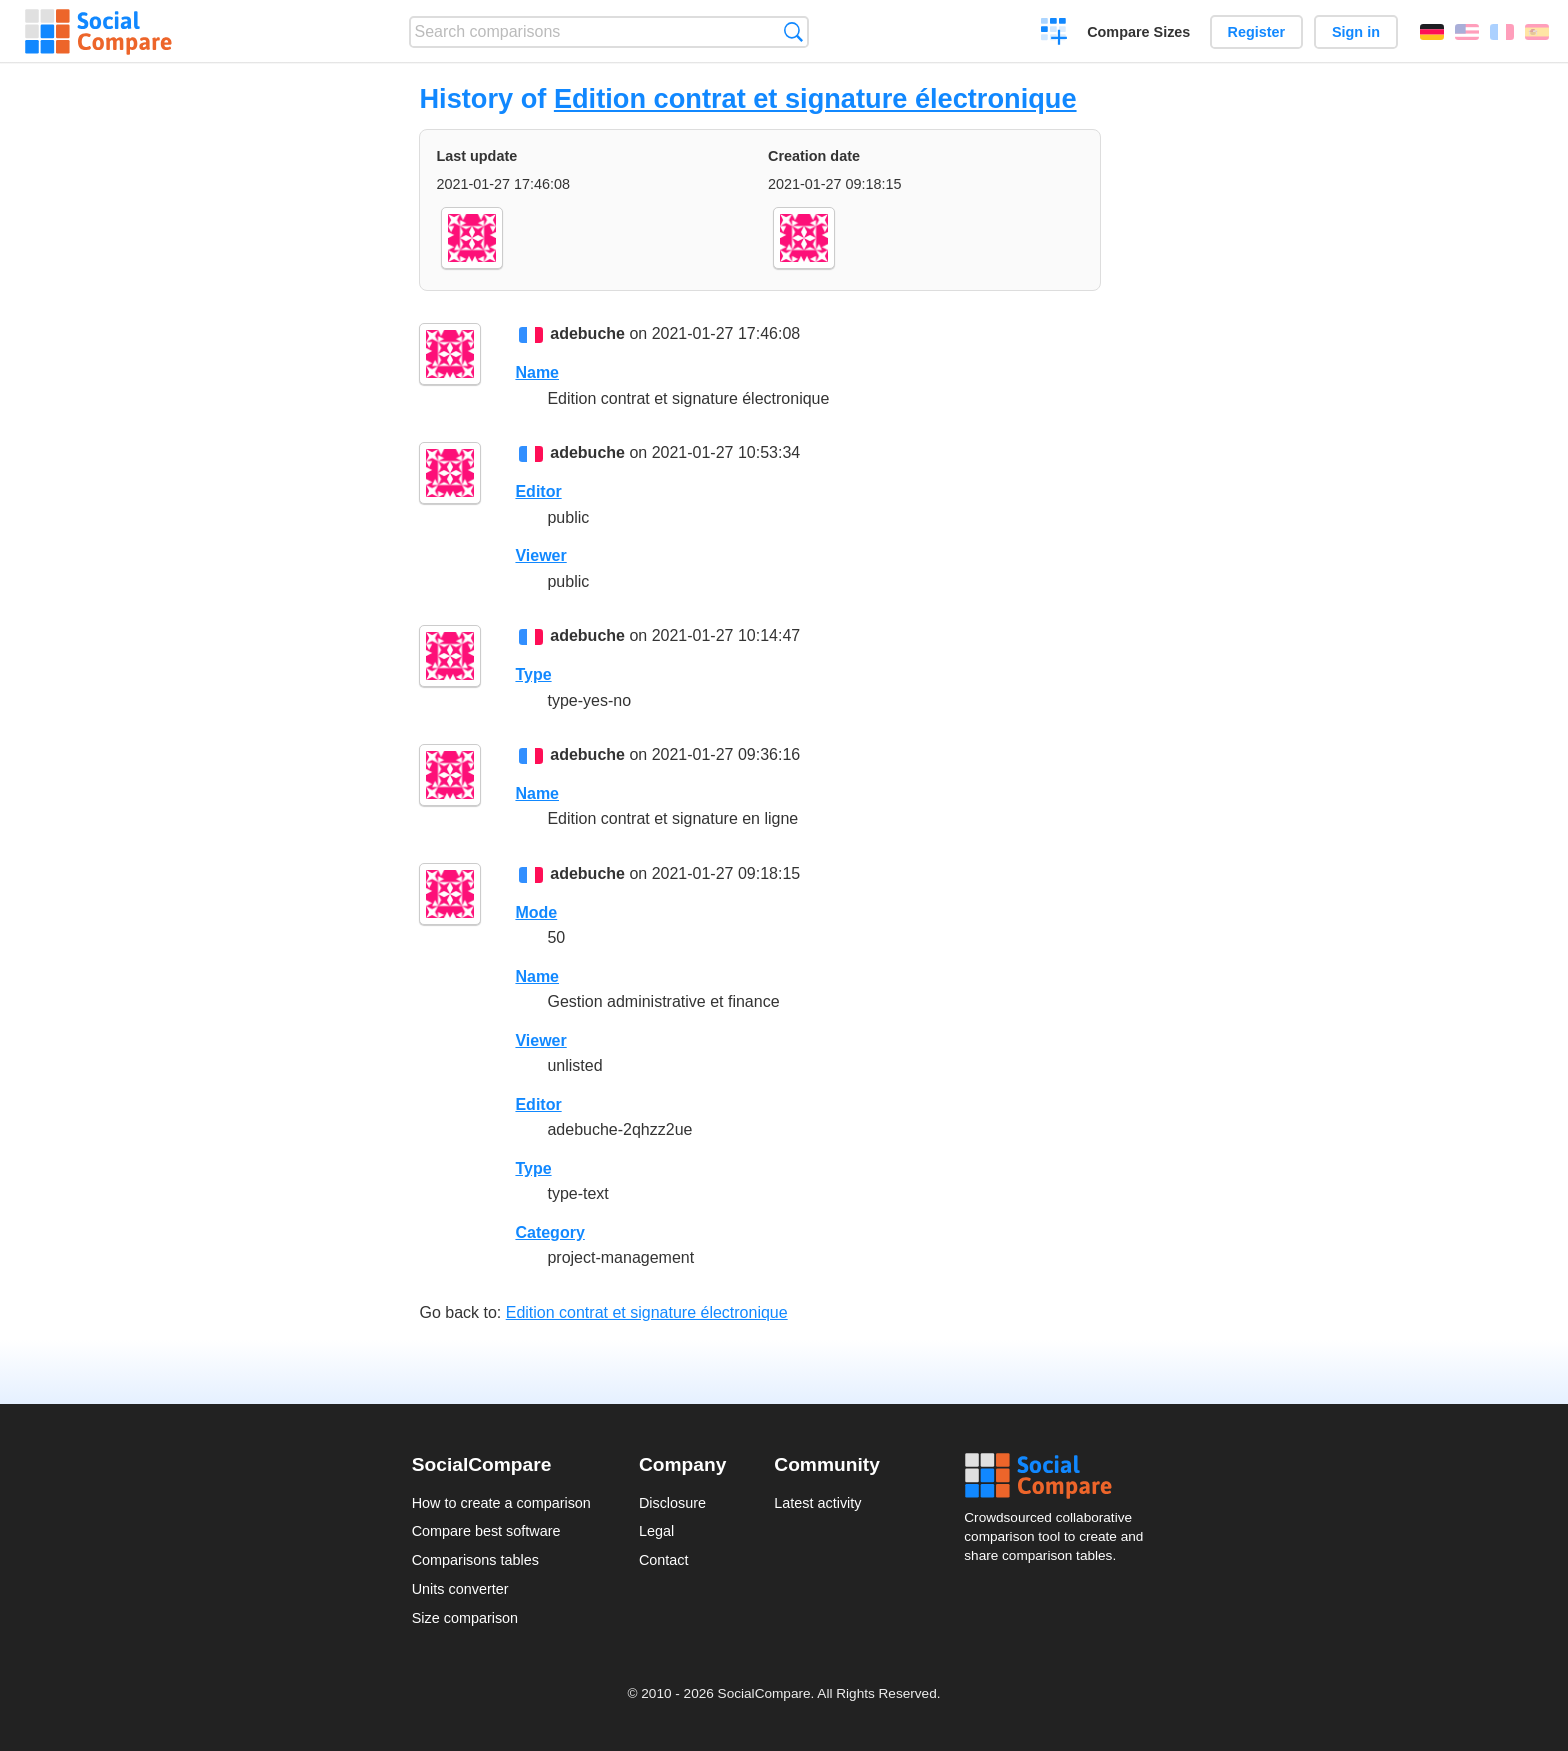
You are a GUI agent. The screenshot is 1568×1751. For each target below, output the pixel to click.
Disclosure (672, 1503)
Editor (538, 491)
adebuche (587, 333)
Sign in (1356, 32)
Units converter (460, 1589)
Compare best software (486, 1531)
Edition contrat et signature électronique (815, 98)
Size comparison (465, 1618)
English (1467, 32)
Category (549, 1232)
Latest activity (817, 1503)
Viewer (540, 555)
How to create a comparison (501, 1503)
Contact (664, 1560)
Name (537, 372)
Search (793, 31)
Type (533, 674)
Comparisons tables (475, 1560)
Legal (656, 1531)
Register (1257, 32)
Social (1060, 1476)
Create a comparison (1054, 34)
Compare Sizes (1138, 32)
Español (1537, 32)
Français (1502, 32)
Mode (536, 912)
